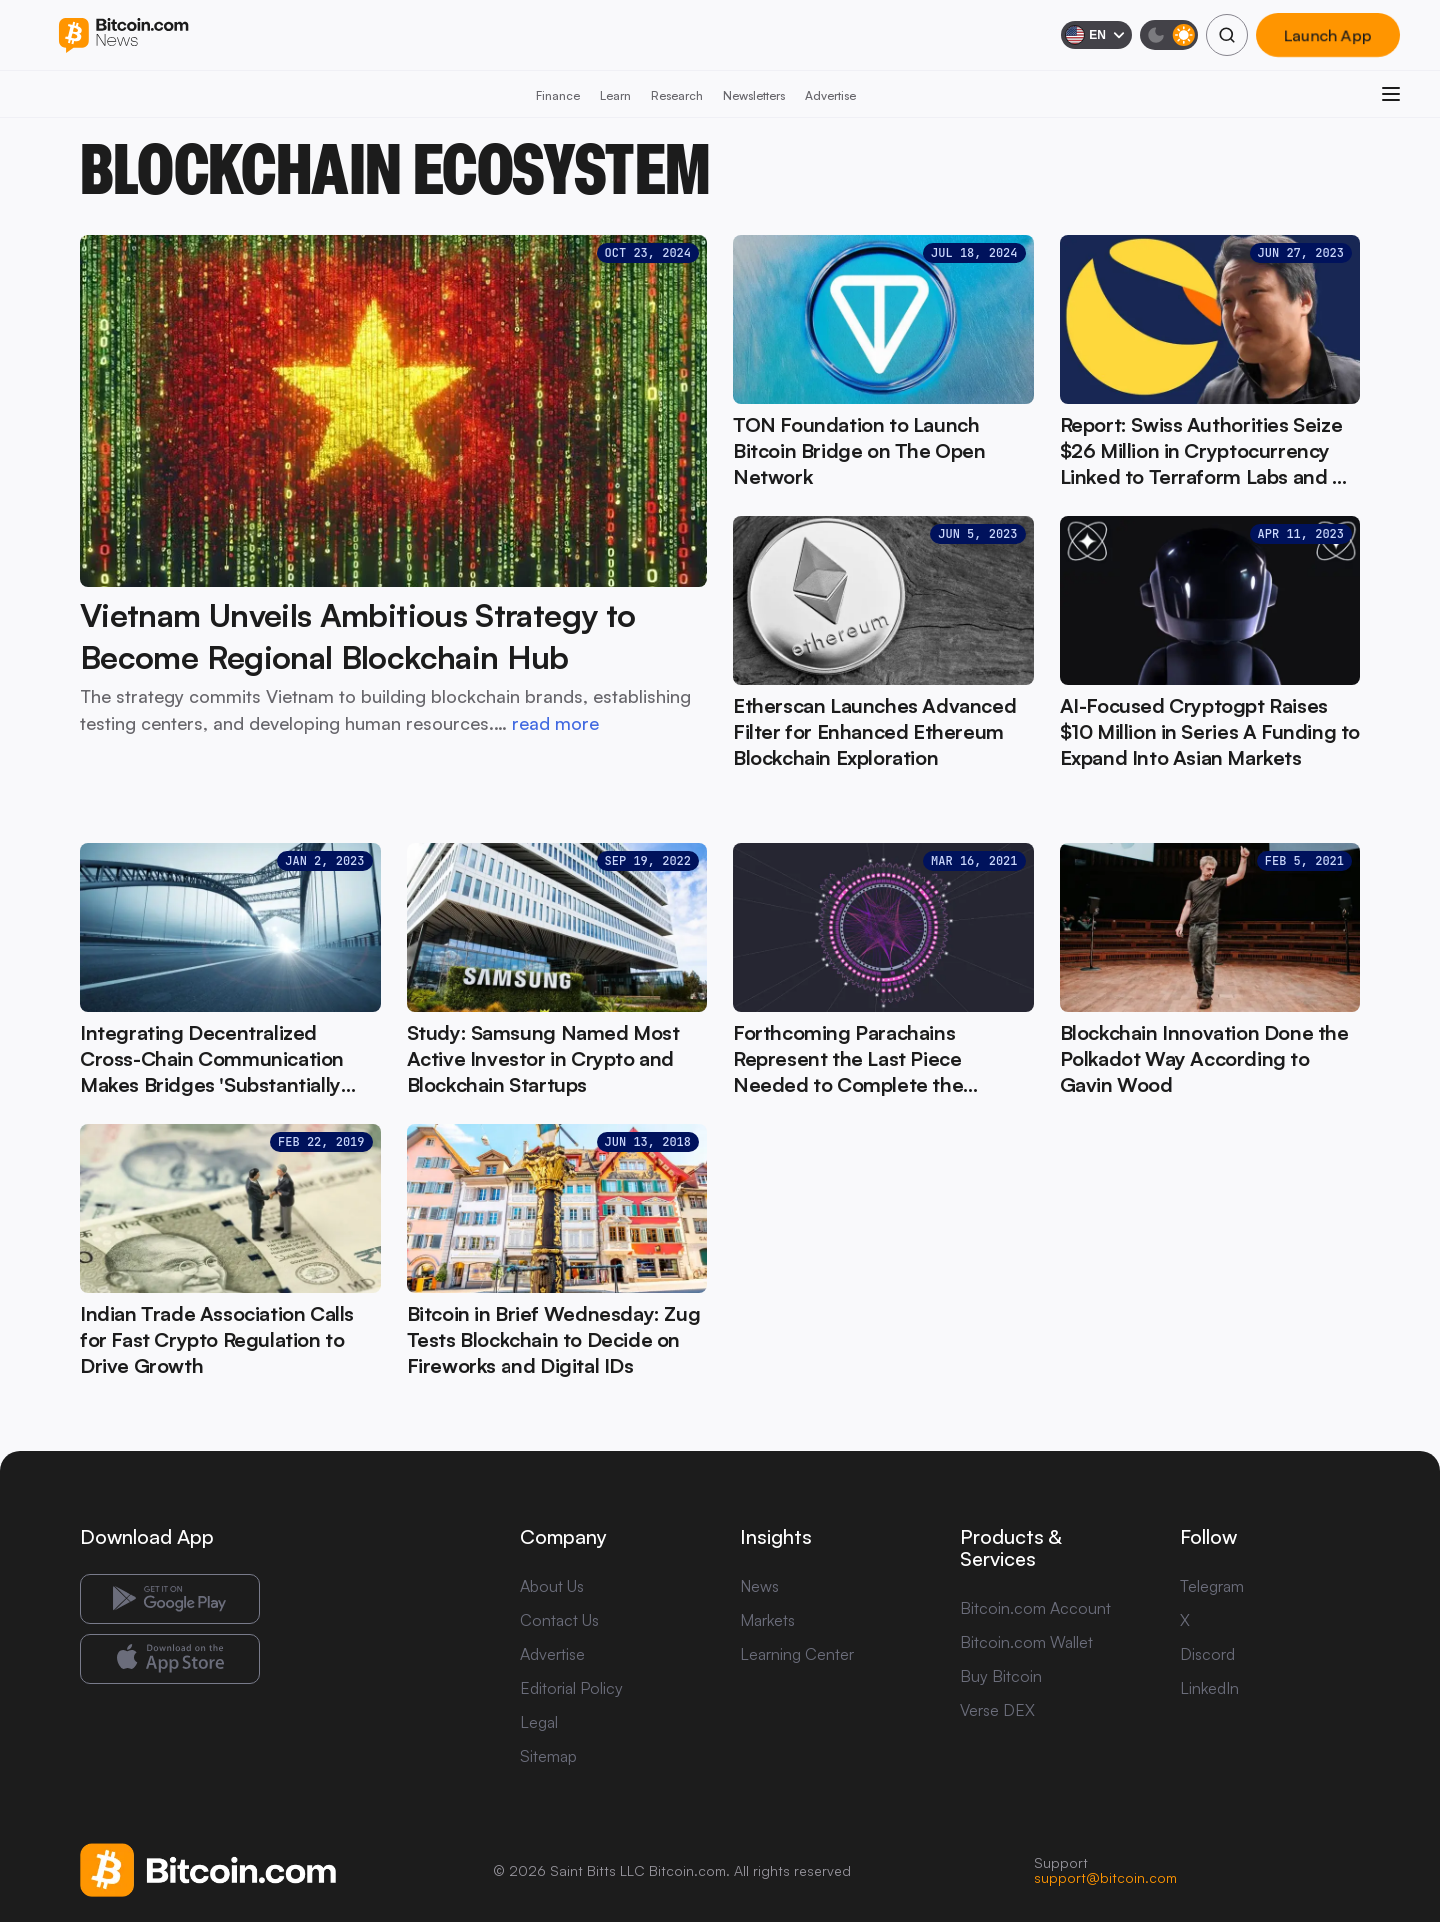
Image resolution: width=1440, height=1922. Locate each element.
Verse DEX (997, 1710)
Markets (767, 1620)
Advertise (830, 95)
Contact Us (559, 1620)
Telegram (1212, 1586)
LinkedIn (1209, 1688)
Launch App (1328, 35)
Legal (539, 1722)
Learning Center (797, 1654)
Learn (615, 95)
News (759, 1586)
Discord (1207, 1654)
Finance (558, 95)
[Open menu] (1391, 94)
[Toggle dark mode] (1169, 35)
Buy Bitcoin (1001, 1676)
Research (677, 95)
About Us (552, 1586)
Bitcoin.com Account (1035, 1608)
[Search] (1227, 35)
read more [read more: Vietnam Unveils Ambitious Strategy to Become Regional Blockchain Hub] (555, 723)
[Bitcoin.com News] (123, 35)
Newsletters (754, 95)
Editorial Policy (571, 1688)
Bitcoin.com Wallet (1026, 1642)
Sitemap (548, 1756)
